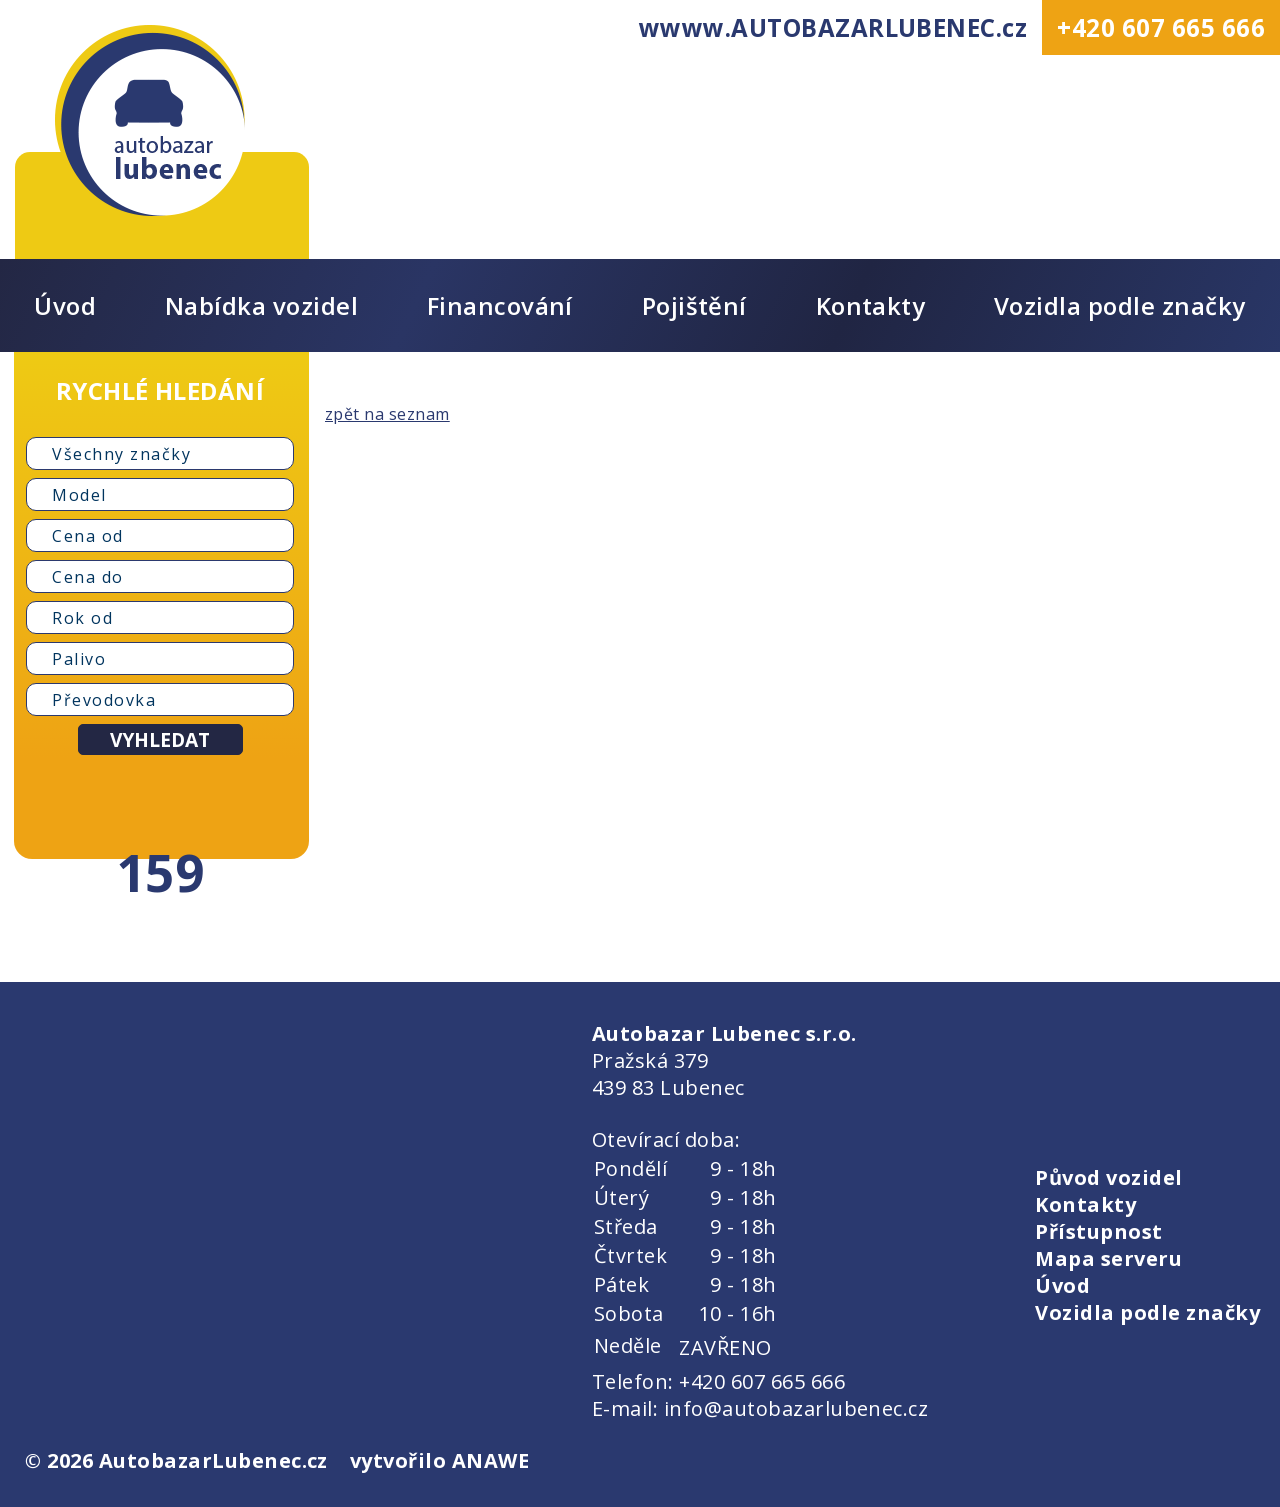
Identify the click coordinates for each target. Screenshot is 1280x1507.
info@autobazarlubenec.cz (796, 1408)
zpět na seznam (387, 414)
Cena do (88, 577)
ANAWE (490, 1460)
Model (79, 495)
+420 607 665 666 (1161, 27)
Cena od (88, 536)
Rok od (82, 618)
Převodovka (104, 700)
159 (160, 872)
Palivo (79, 659)
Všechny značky (121, 454)
